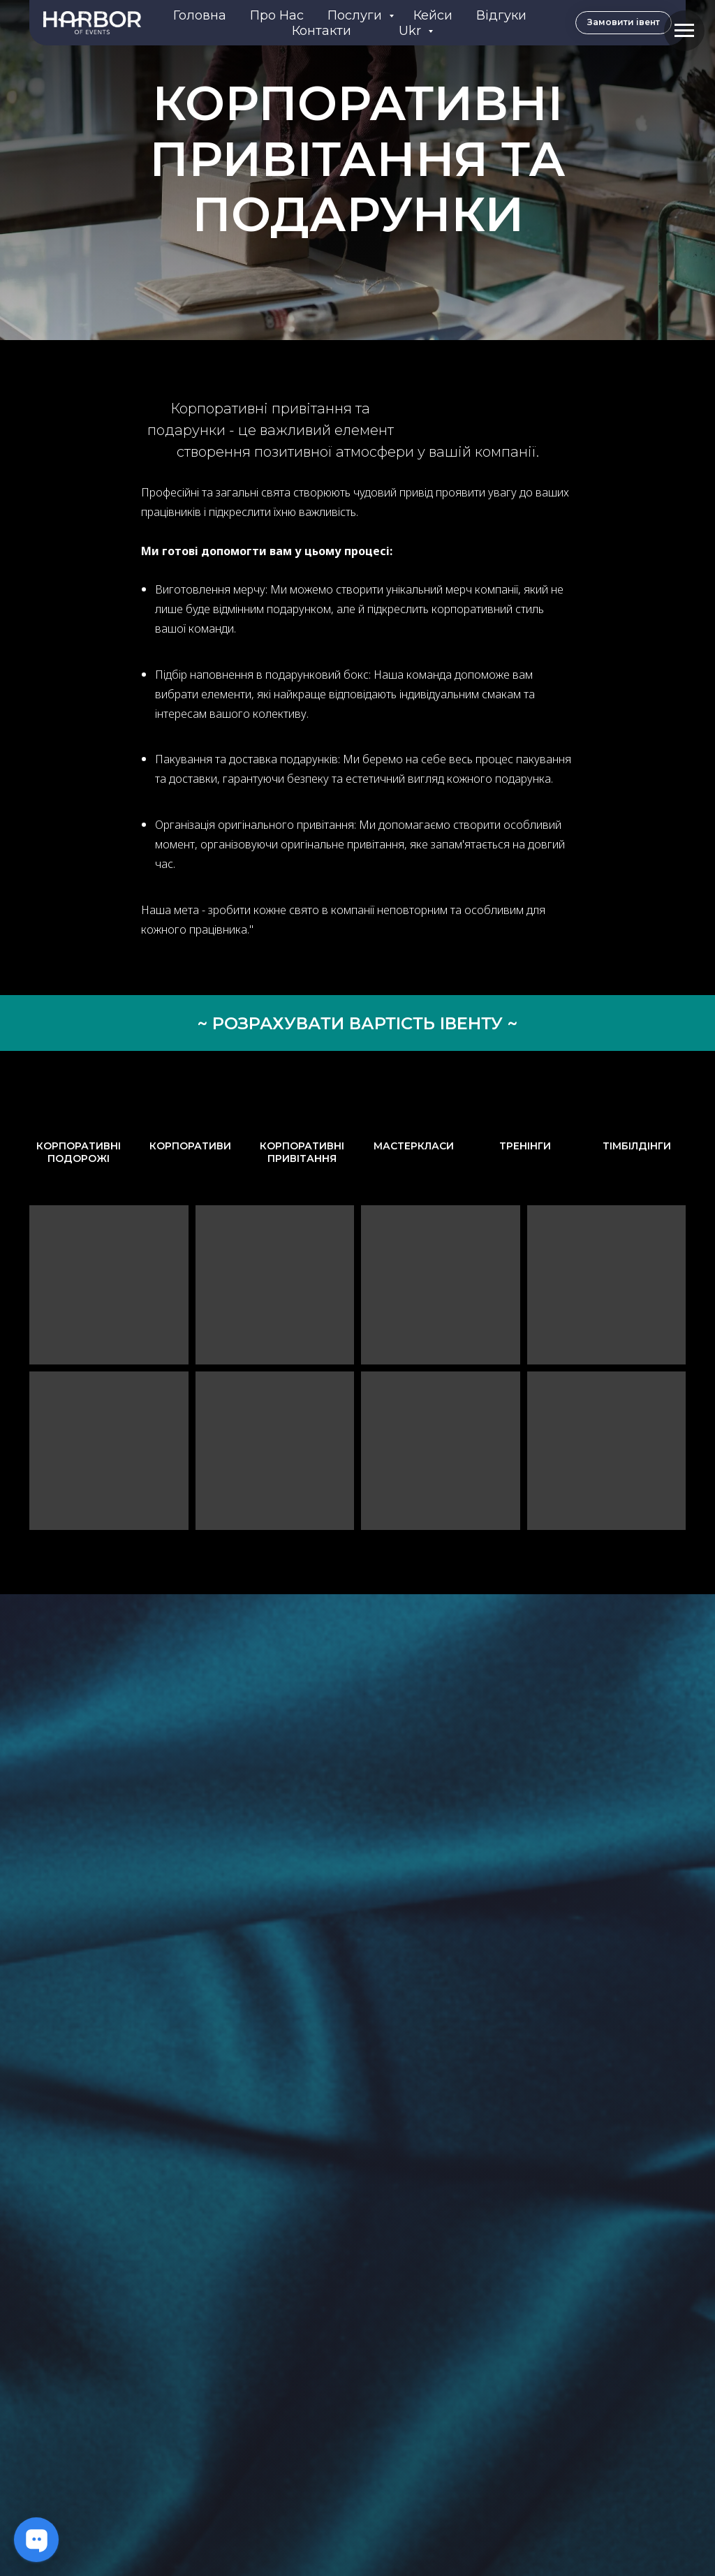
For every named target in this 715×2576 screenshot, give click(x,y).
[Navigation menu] (684, 31)
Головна (199, 15)
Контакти (321, 30)
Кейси (432, 15)
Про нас (277, 15)
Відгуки (501, 15)
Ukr (412, 30)
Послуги (356, 15)
